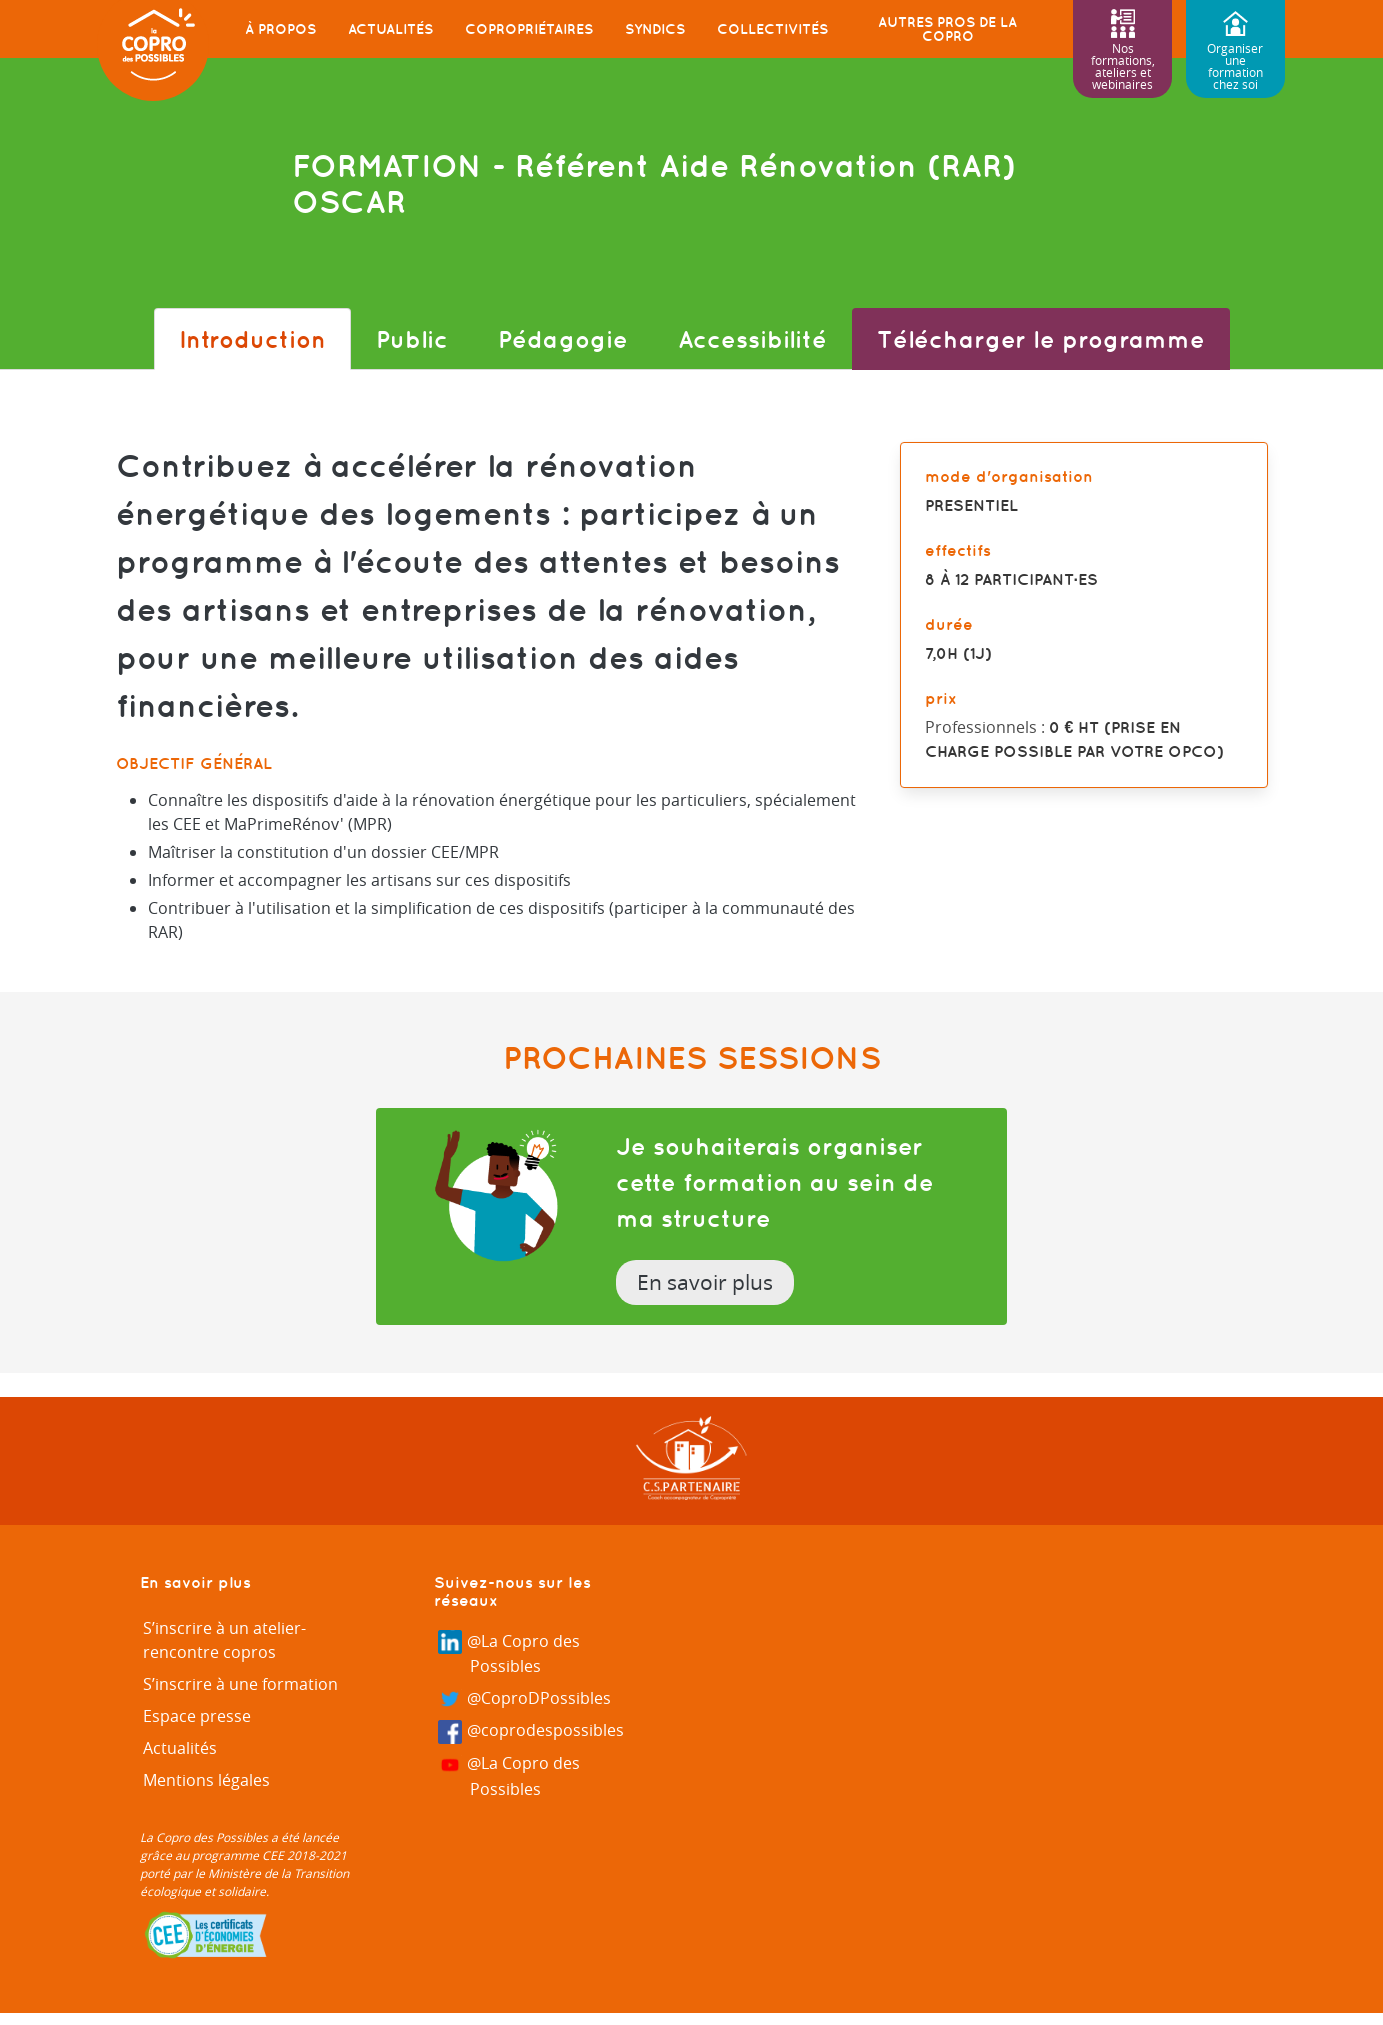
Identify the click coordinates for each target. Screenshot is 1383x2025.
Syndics (655, 29)
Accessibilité (752, 339)
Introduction (252, 339)
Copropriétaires (529, 29)
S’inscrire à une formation (240, 1684)
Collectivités (772, 29)
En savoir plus (705, 1282)
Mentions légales (206, 1780)
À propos (280, 29)
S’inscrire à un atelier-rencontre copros (224, 1640)
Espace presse (197, 1716)
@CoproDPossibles (525, 1699)
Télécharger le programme (1041, 339)
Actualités (390, 29)
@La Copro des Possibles (509, 1654)
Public (412, 339)
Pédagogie (563, 339)
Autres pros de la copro (947, 29)
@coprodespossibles (531, 1731)
